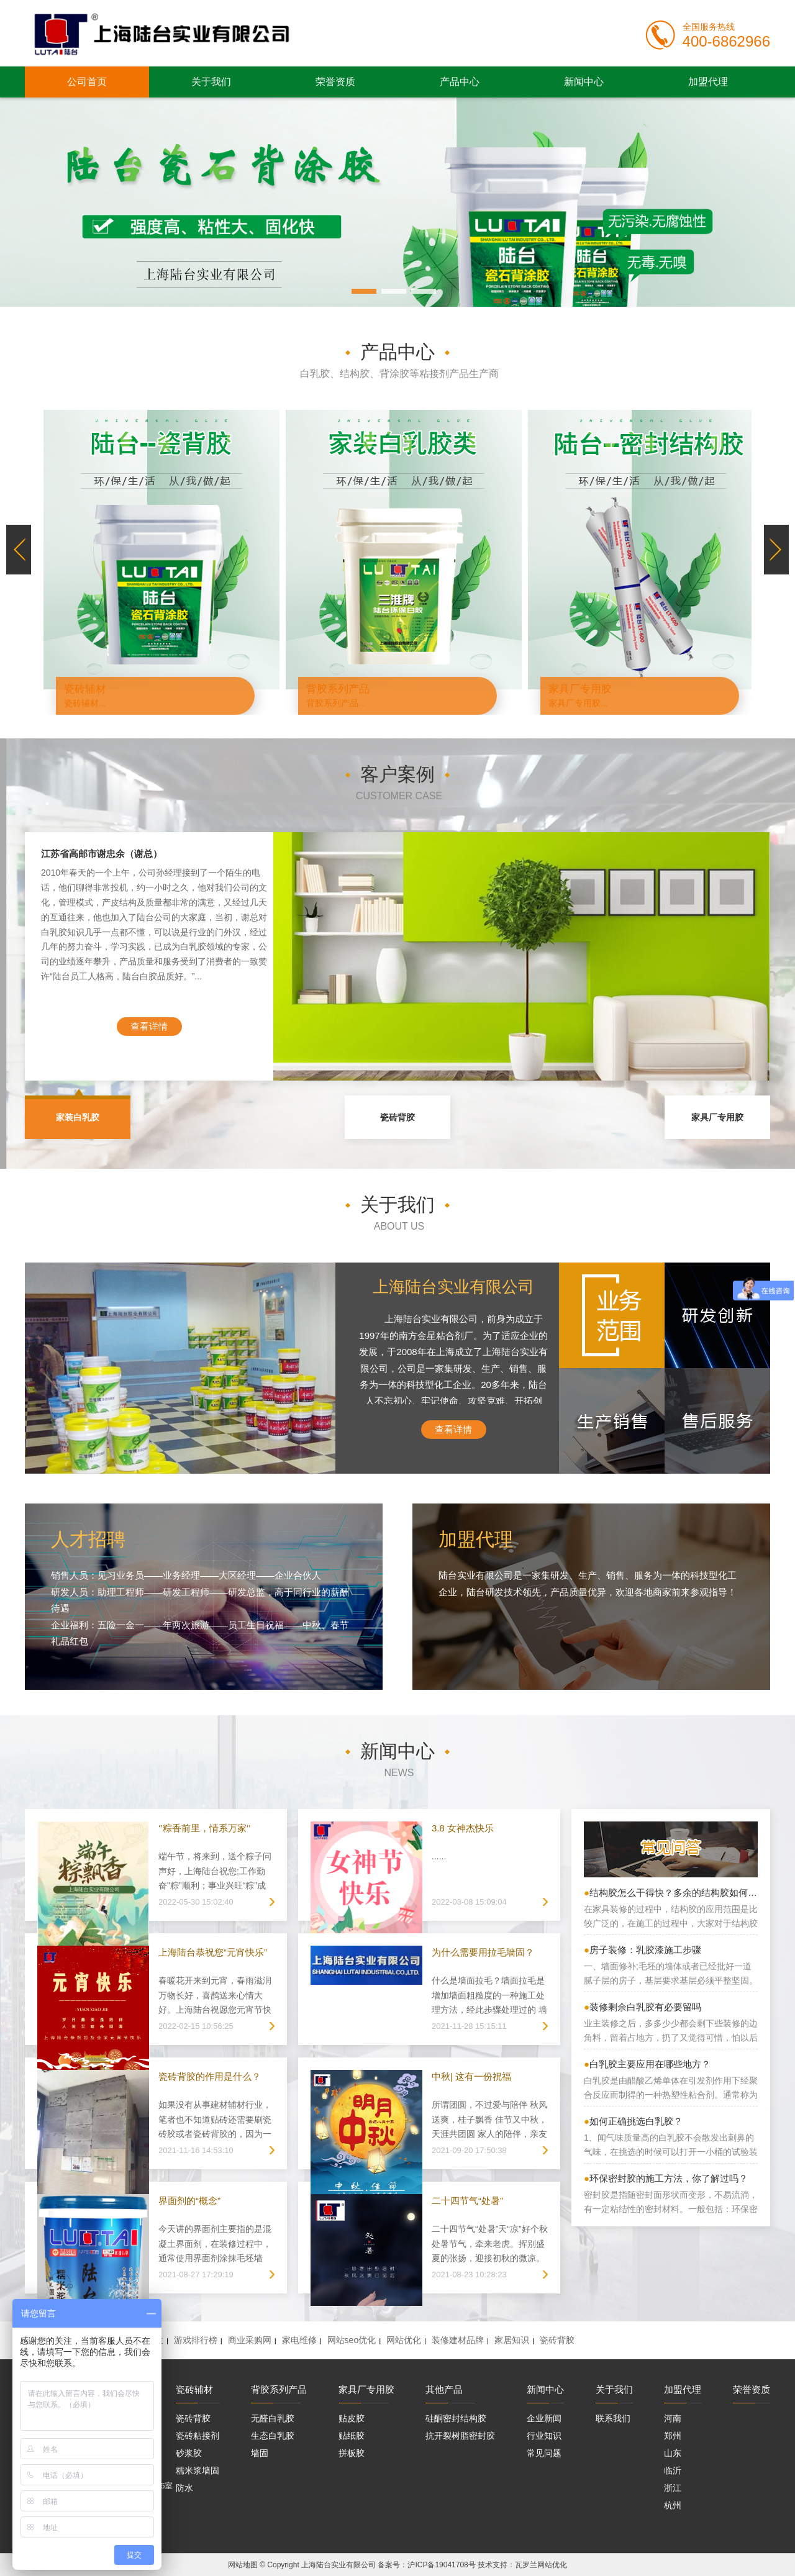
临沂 (672, 2470)
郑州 (672, 2436)
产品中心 (459, 81)
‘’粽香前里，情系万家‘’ (204, 1828)
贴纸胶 (351, 2436)
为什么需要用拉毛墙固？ (483, 1952)
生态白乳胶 (272, 2436)
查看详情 (149, 1026)
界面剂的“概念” (189, 2200)
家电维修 (299, 2340)
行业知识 (544, 2436)
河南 (672, 2418)
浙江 (672, 2488)
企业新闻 (544, 2418)
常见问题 (544, 2453)
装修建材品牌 (458, 2340)
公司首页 (87, 81)
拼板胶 (351, 2453)
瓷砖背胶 (397, 1117)
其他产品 (444, 2389)
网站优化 (403, 2340)
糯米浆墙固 (197, 2470)
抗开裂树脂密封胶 (460, 2436)
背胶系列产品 (279, 2389)
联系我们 (613, 2418)
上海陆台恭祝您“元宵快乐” (212, 1952)
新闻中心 (584, 81)
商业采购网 (249, 2340)
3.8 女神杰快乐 (463, 1828)
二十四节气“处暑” (467, 2200)
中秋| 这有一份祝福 (471, 2076)
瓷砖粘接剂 (197, 2436)
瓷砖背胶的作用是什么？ (209, 2076)
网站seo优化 (351, 2340)
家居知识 (511, 2340)
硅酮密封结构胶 (455, 2418)
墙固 (259, 2453)
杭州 (672, 2505)
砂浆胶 (189, 2453)
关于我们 (211, 81)
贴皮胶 (351, 2418)
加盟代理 (708, 81)
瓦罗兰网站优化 (541, 2564)
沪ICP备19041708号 (441, 2564)
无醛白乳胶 (272, 2418)
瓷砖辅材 (194, 2389)
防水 (184, 2488)
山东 (672, 2453)
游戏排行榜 (195, 2340)
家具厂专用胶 (717, 1117)
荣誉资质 (335, 81)
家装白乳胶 (77, 1117)
